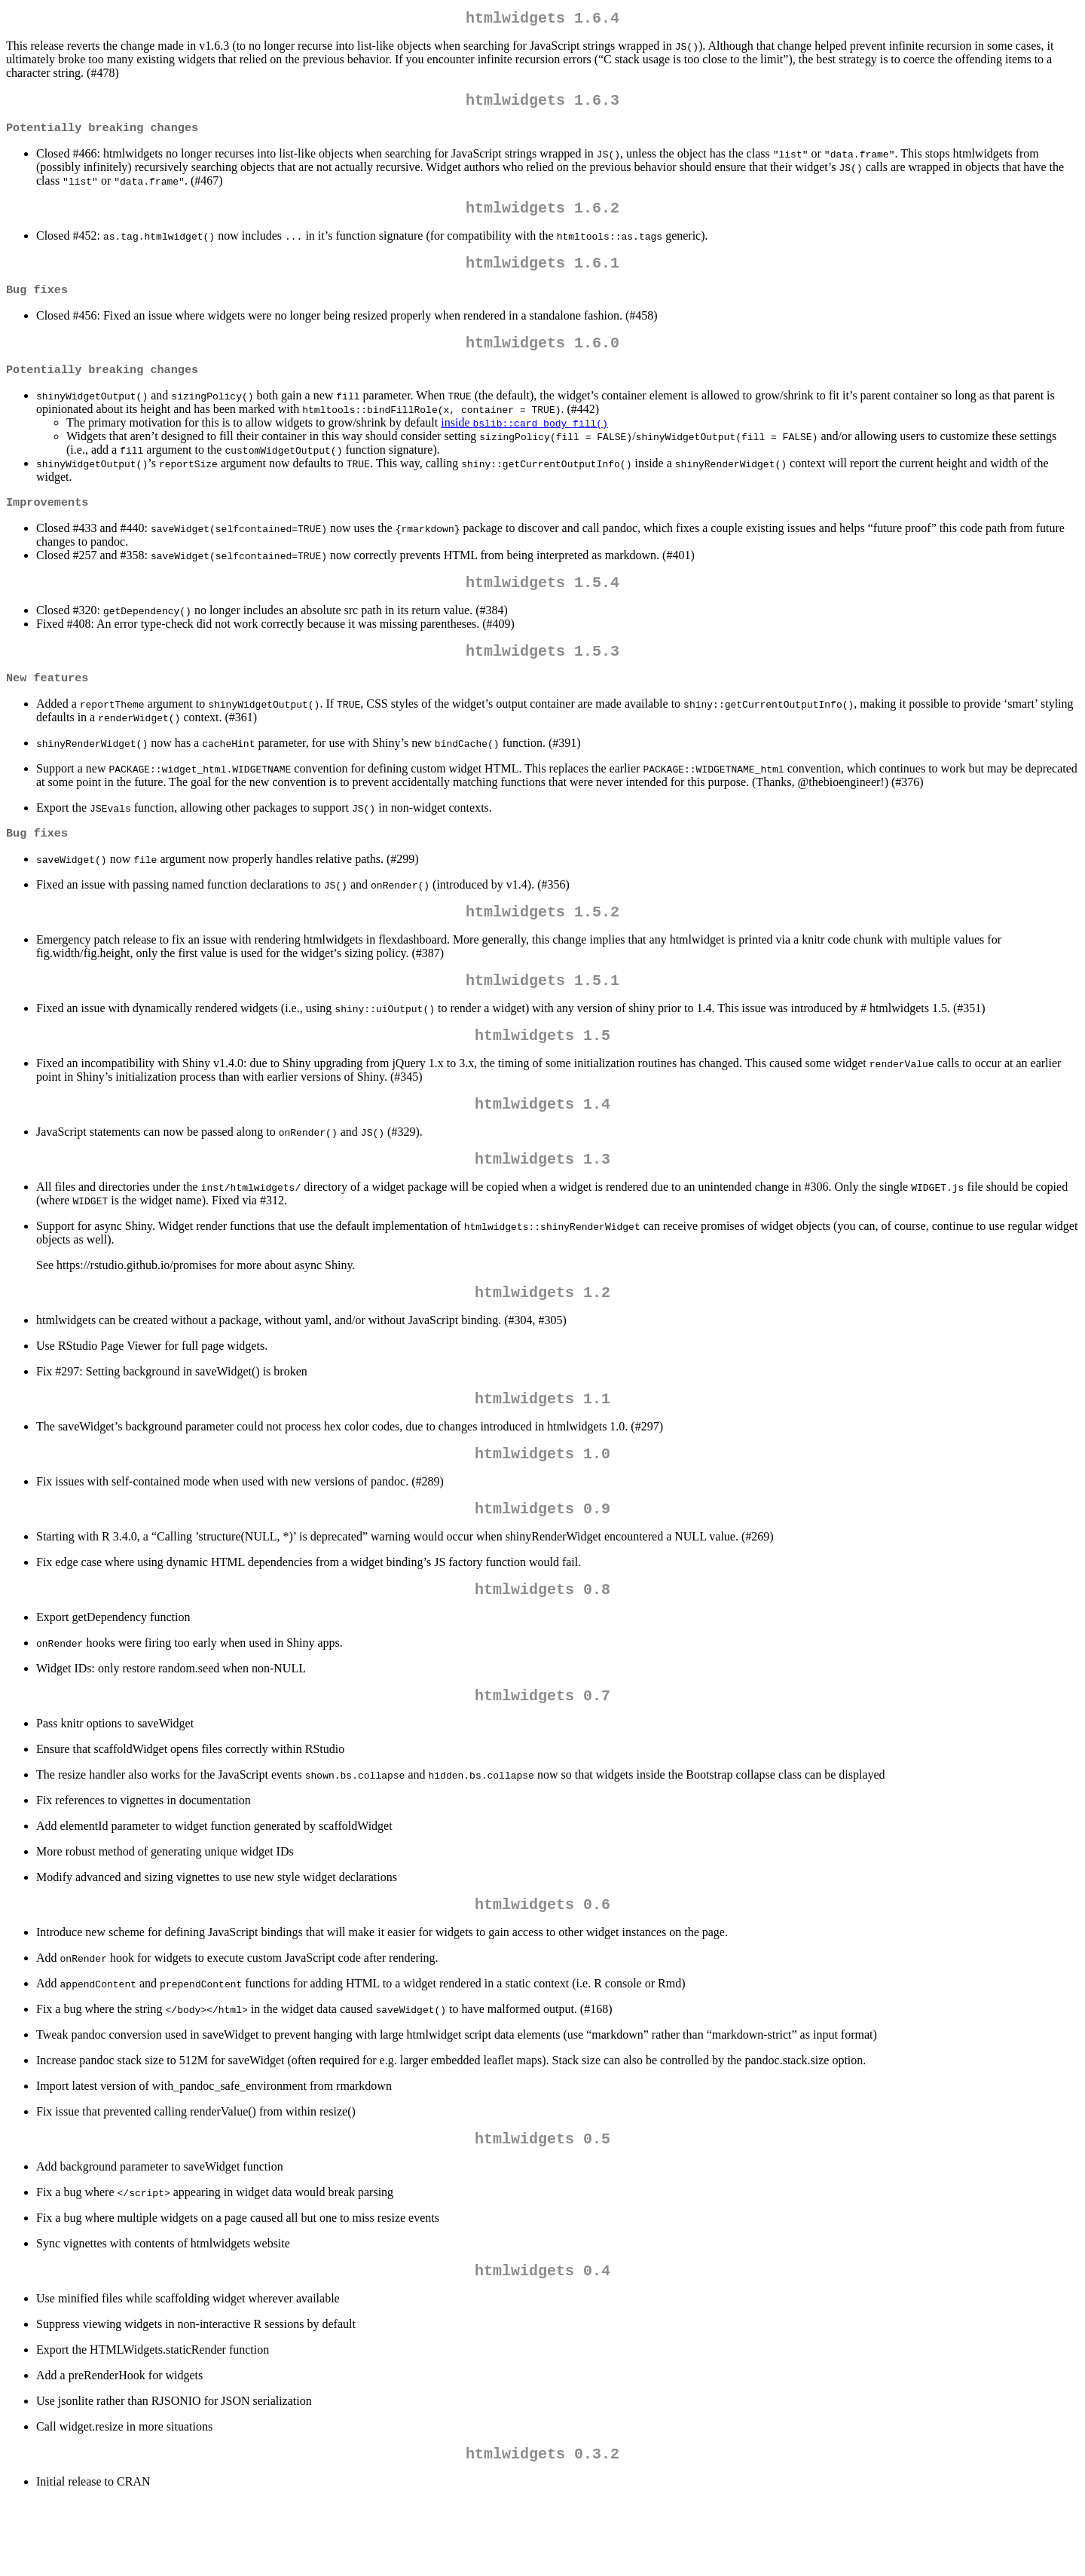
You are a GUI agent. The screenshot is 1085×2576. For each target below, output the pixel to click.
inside (524, 442)
